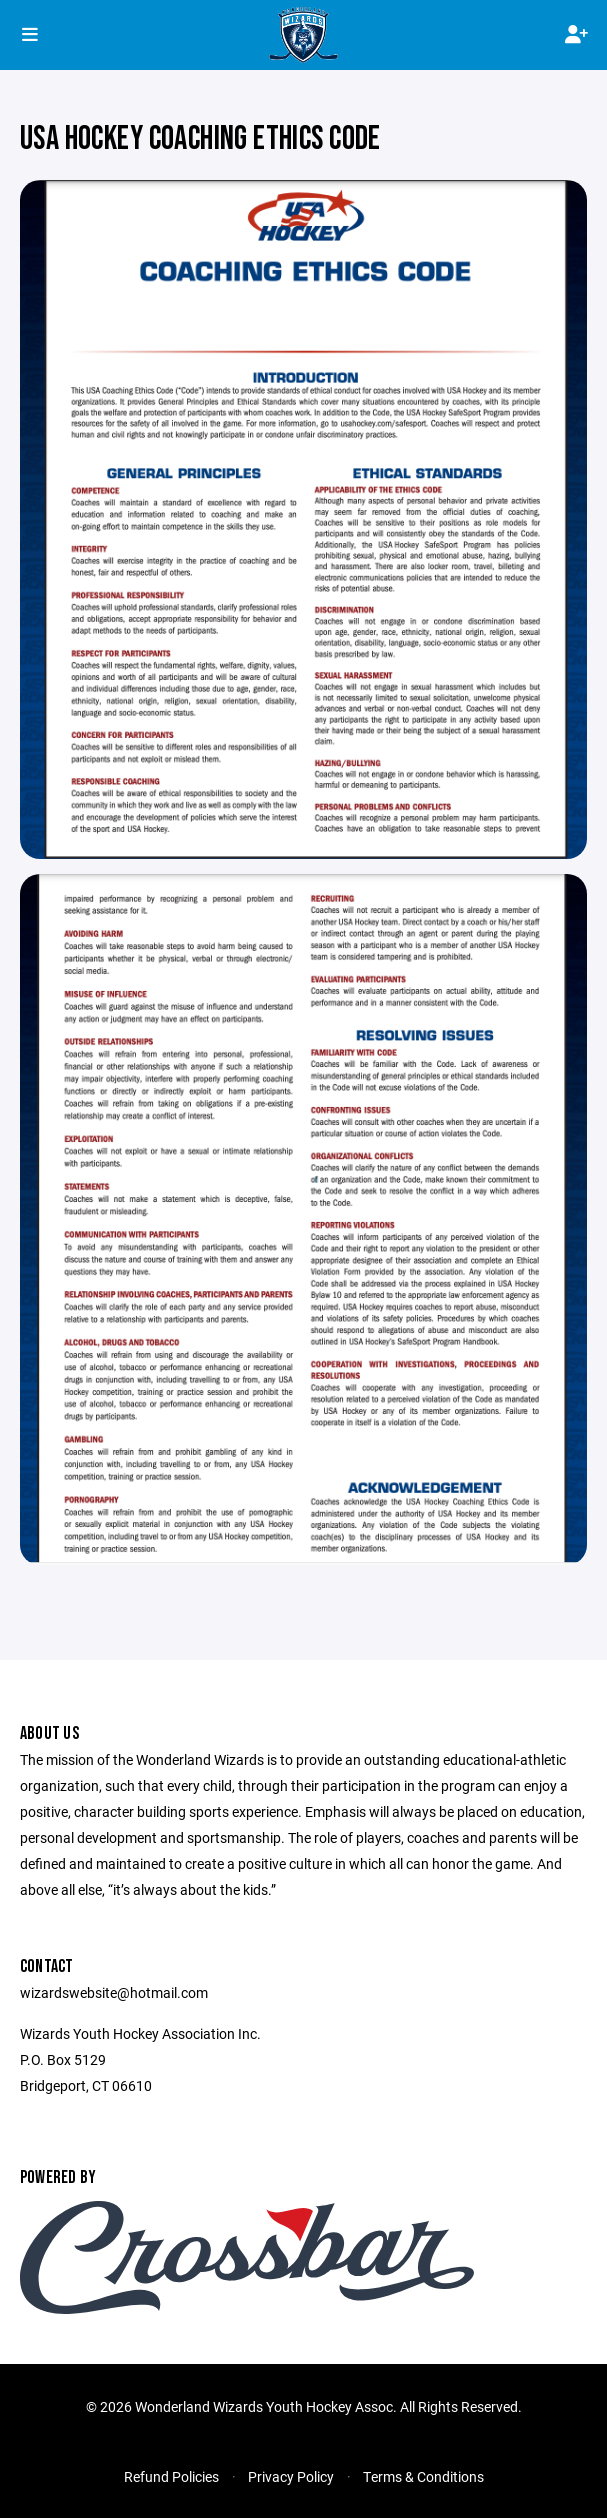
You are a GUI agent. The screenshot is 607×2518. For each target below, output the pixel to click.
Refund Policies (171, 2476)
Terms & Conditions (423, 2476)
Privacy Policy (291, 2476)
